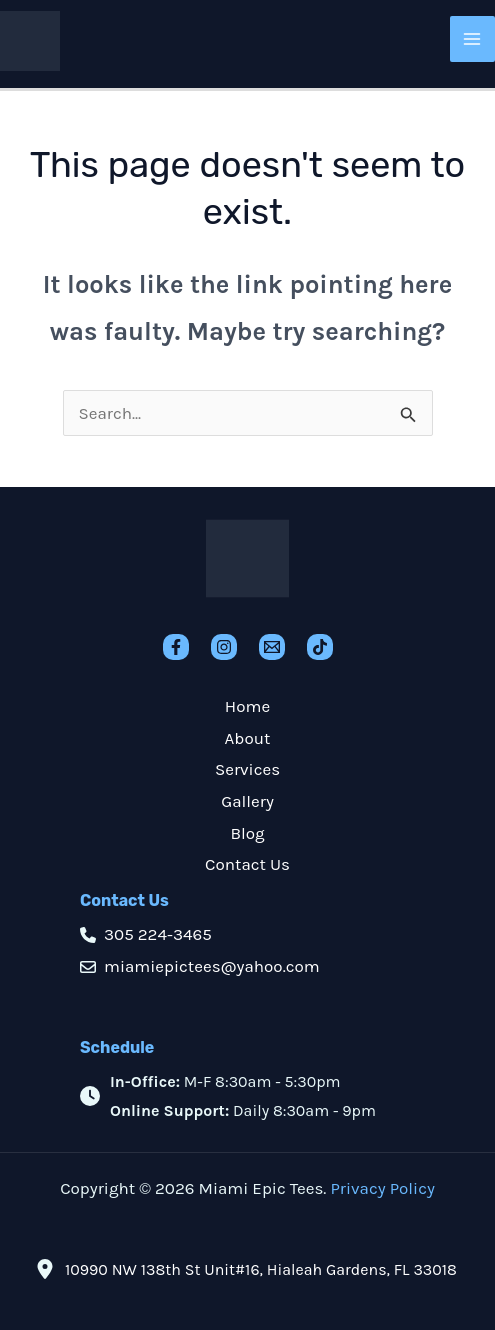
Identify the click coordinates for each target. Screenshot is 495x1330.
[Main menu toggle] (473, 39)
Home (247, 706)
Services (247, 769)
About (248, 738)
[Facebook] (176, 647)
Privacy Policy (382, 1188)
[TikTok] (320, 647)
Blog (247, 833)
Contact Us (247, 864)
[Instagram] (224, 647)
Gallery (247, 801)
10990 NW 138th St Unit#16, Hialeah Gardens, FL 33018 (261, 1269)
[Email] (272, 647)
